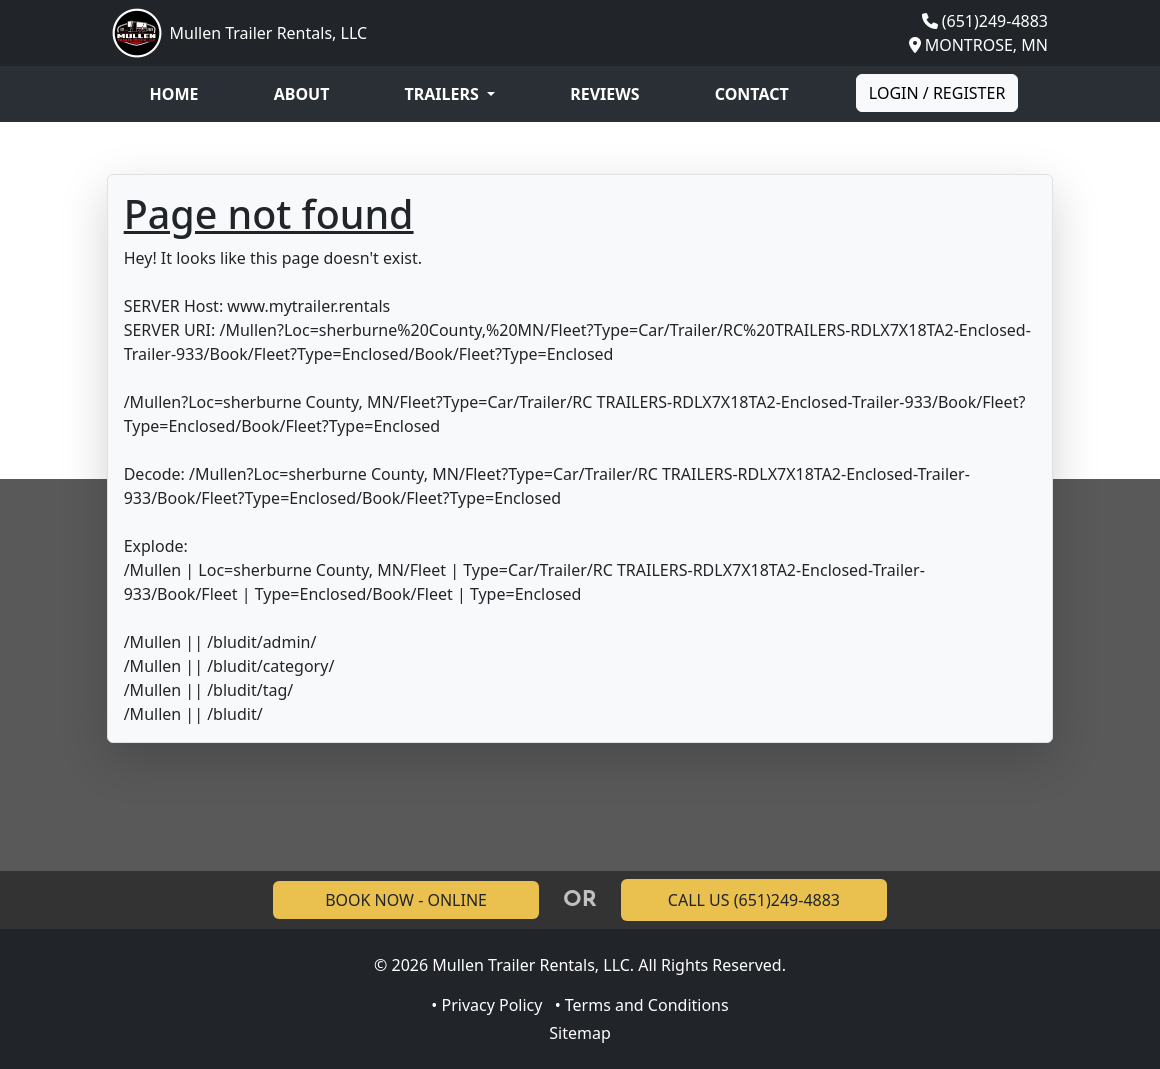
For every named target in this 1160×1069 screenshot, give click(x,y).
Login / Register (937, 93)
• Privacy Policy (486, 1005)
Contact (752, 94)
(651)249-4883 (995, 21)
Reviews (604, 94)
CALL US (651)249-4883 (754, 900)
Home (174, 94)
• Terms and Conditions (642, 1005)
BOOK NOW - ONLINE (406, 900)
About (302, 94)
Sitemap (580, 1033)
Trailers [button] (444, 94)
